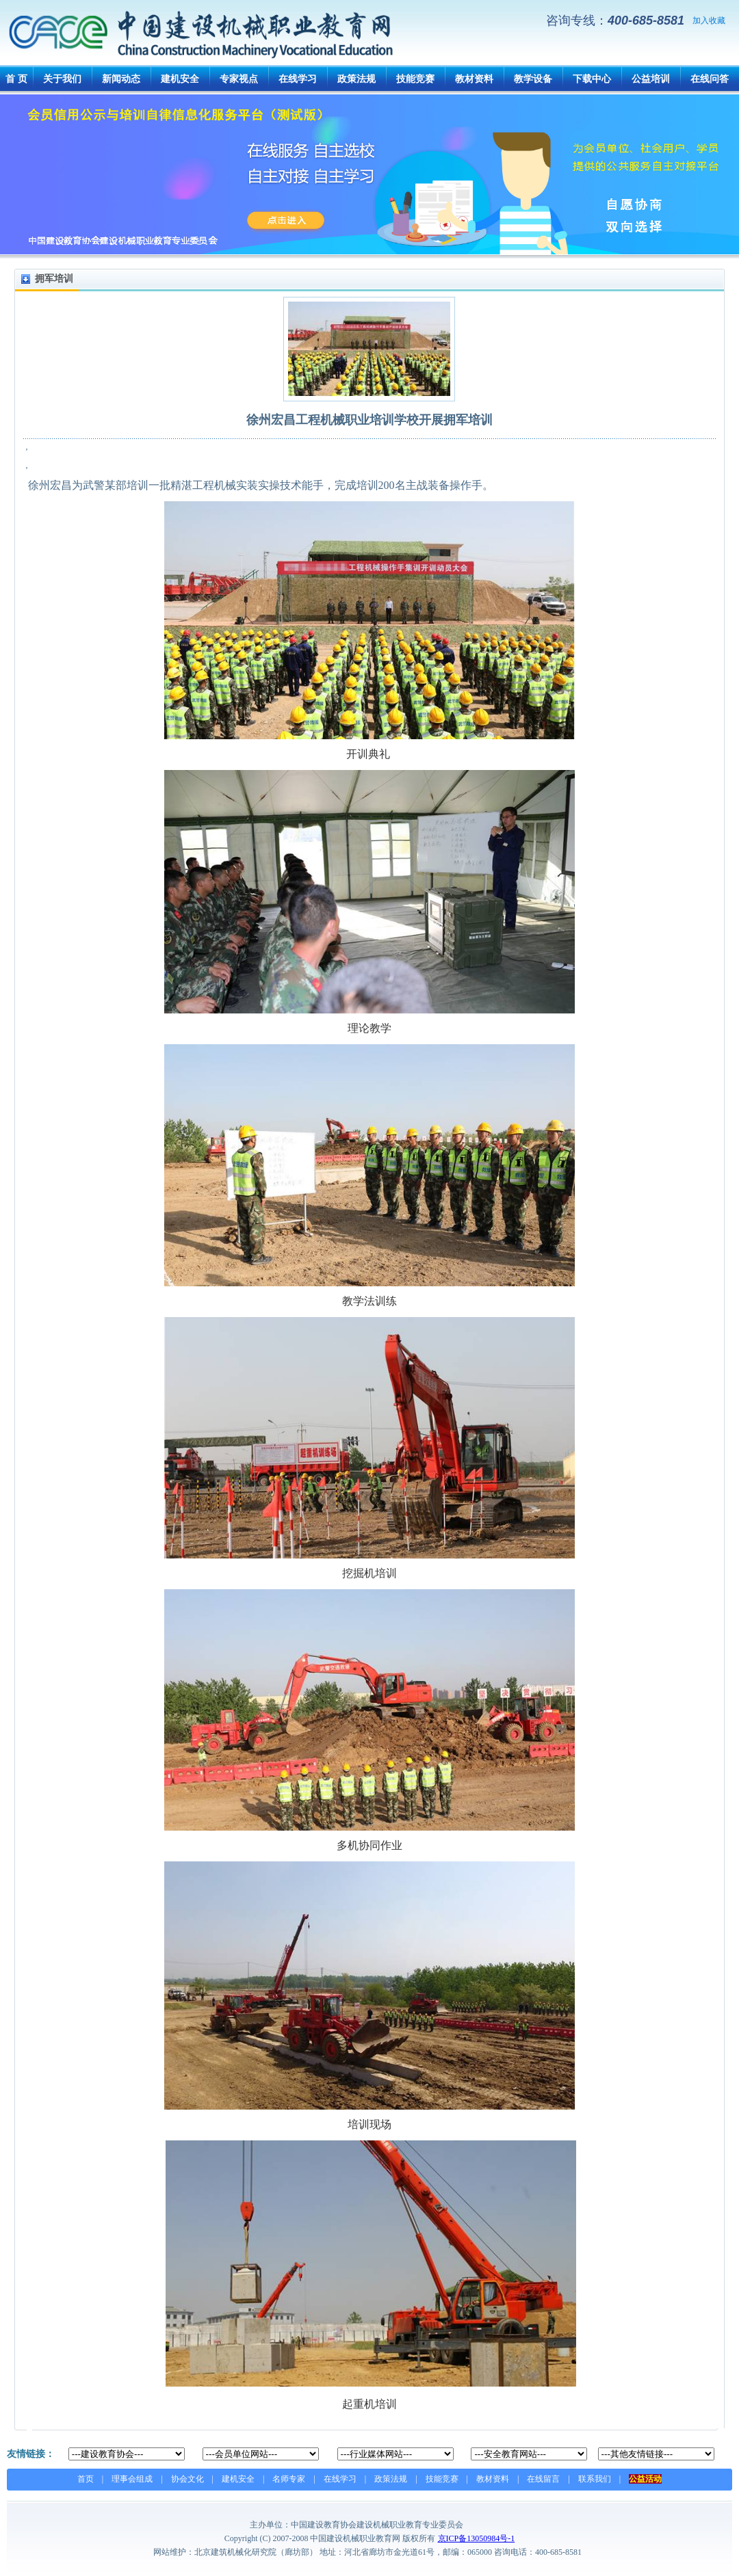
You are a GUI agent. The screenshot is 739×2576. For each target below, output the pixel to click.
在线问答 (709, 79)
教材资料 (474, 79)
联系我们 (594, 2479)
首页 (85, 2479)
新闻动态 (121, 79)
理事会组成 (132, 2479)
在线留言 (543, 2479)
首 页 (16, 79)
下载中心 (592, 79)
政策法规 (356, 79)
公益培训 (651, 79)
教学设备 (533, 79)
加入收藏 (708, 20)
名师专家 (288, 2479)
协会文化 (187, 2479)
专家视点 (239, 79)
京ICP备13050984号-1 (476, 2538)
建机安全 (180, 79)
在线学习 (297, 79)
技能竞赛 (415, 79)
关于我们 (62, 79)
